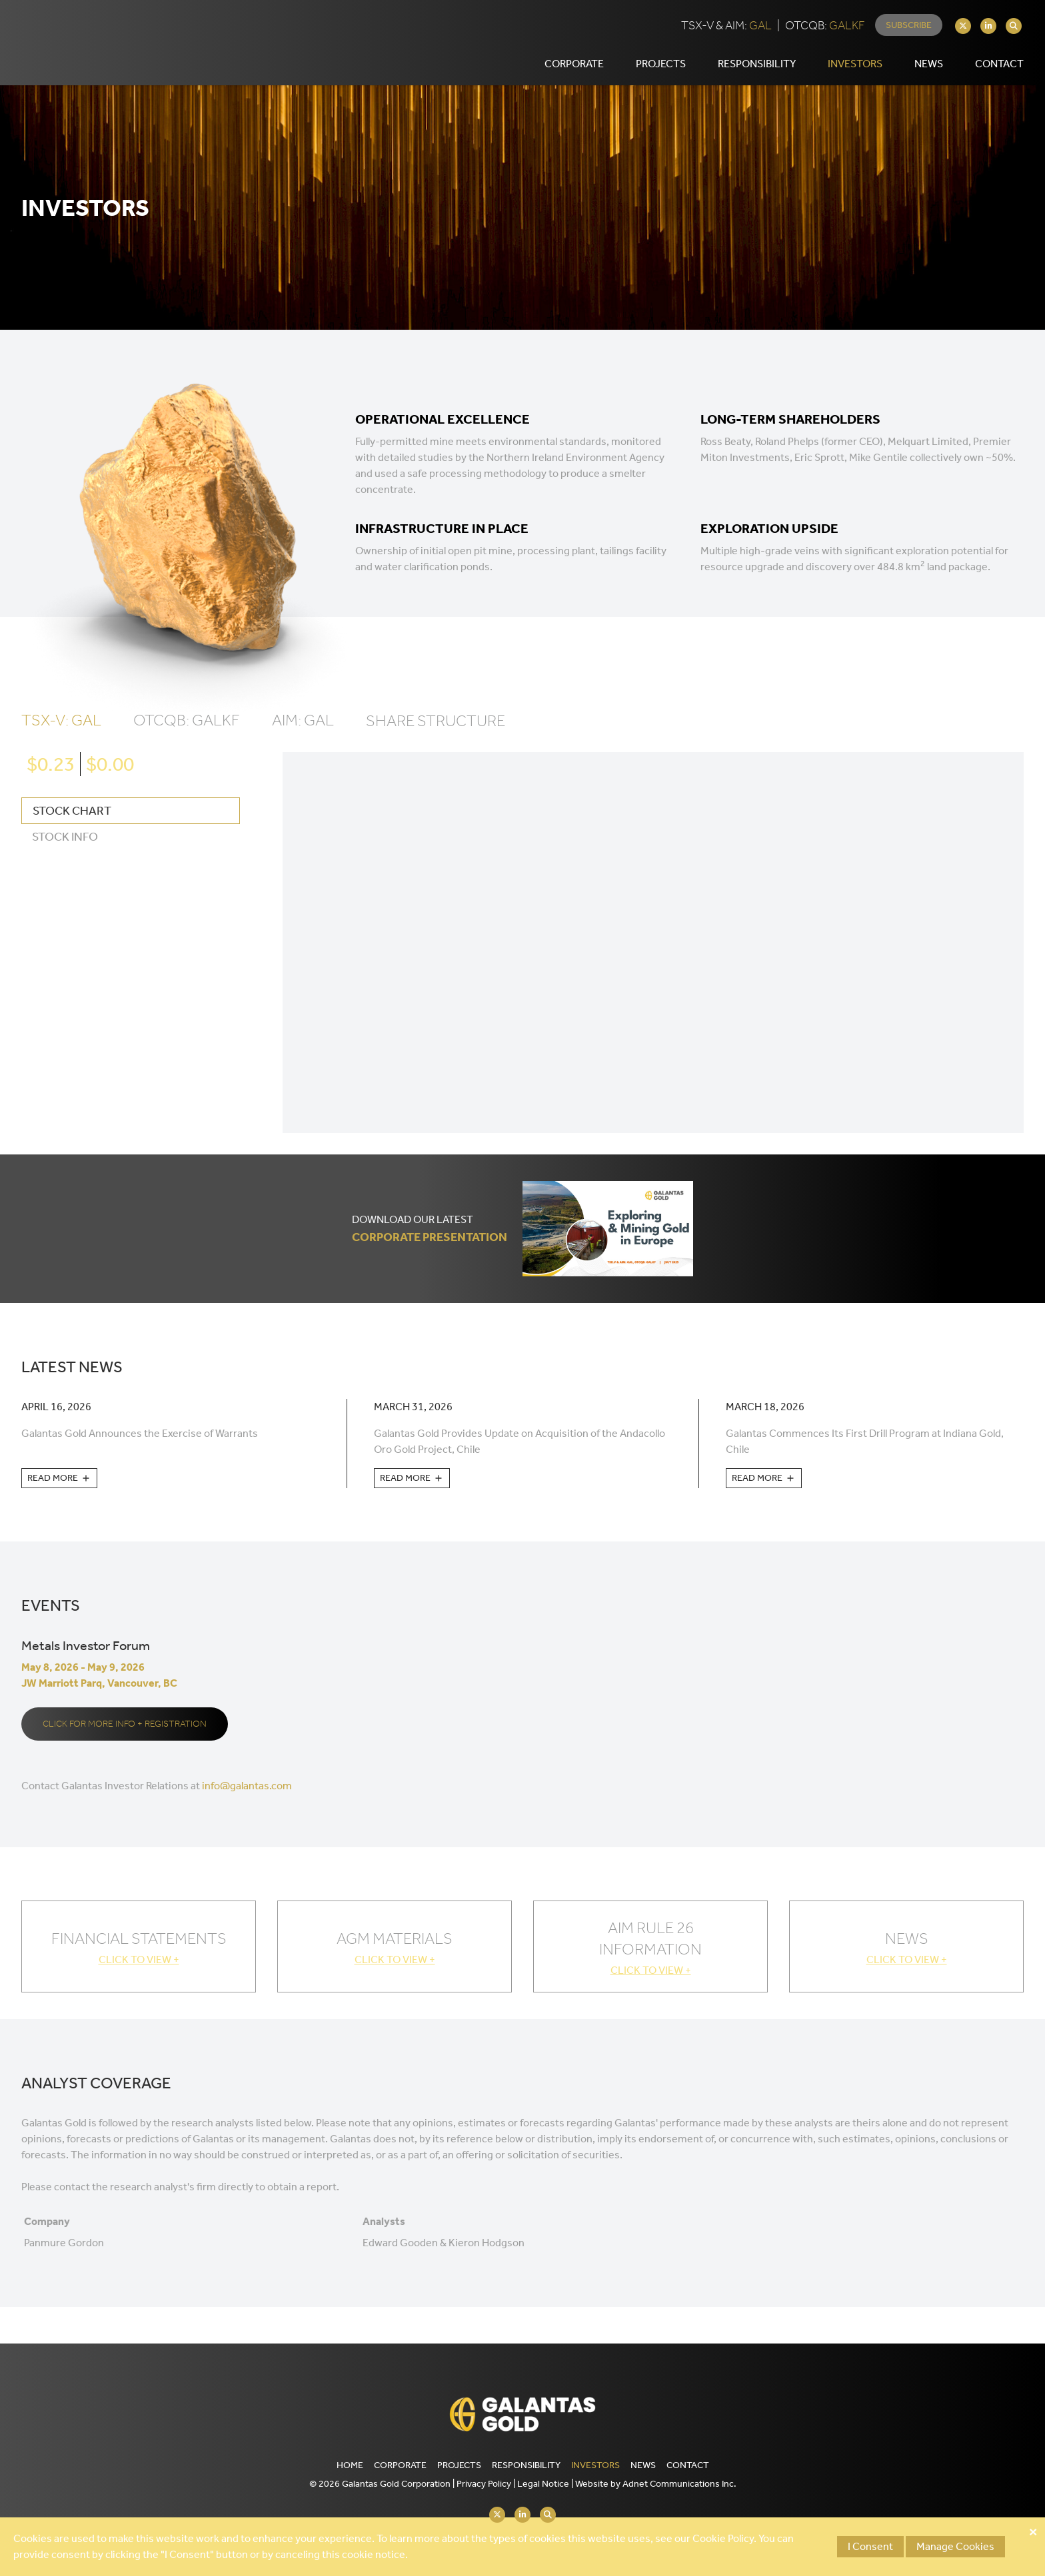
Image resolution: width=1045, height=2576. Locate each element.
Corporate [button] (574, 71)
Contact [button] (999, 71)
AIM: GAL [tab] (303, 734)
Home (350, 2465)
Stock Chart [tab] (72, 826)
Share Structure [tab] (435, 736)
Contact (687, 2465)
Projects (459, 2465)
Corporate (400, 2465)
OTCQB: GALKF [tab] (186, 734)
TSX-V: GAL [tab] (61, 734)
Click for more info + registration (125, 1739)
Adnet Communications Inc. (679, 2483)
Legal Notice (543, 2483)
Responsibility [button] (757, 71)
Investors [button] (855, 71)
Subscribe (909, 32)
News (928, 71)
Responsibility (526, 2465)
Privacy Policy (484, 2483)
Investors (595, 2465)
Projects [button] (661, 71)
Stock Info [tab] (65, 852)
